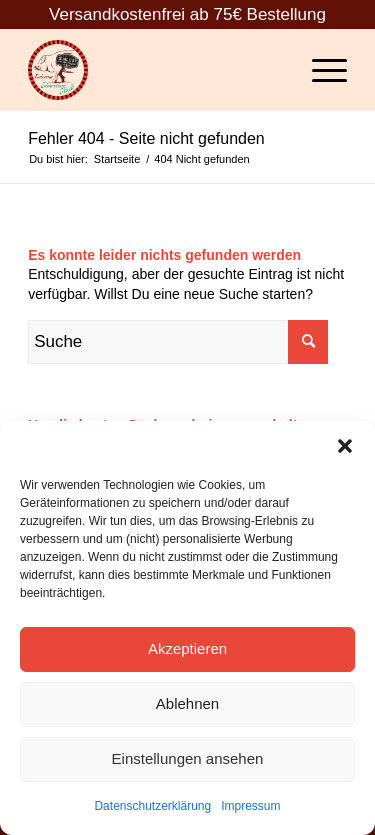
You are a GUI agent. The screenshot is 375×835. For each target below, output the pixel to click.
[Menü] (319, 70)
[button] (345, 446)
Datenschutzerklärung (152, 806)
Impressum (250, 806)
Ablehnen (187, 703)
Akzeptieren (187, 648)
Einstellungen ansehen (188, 758)
